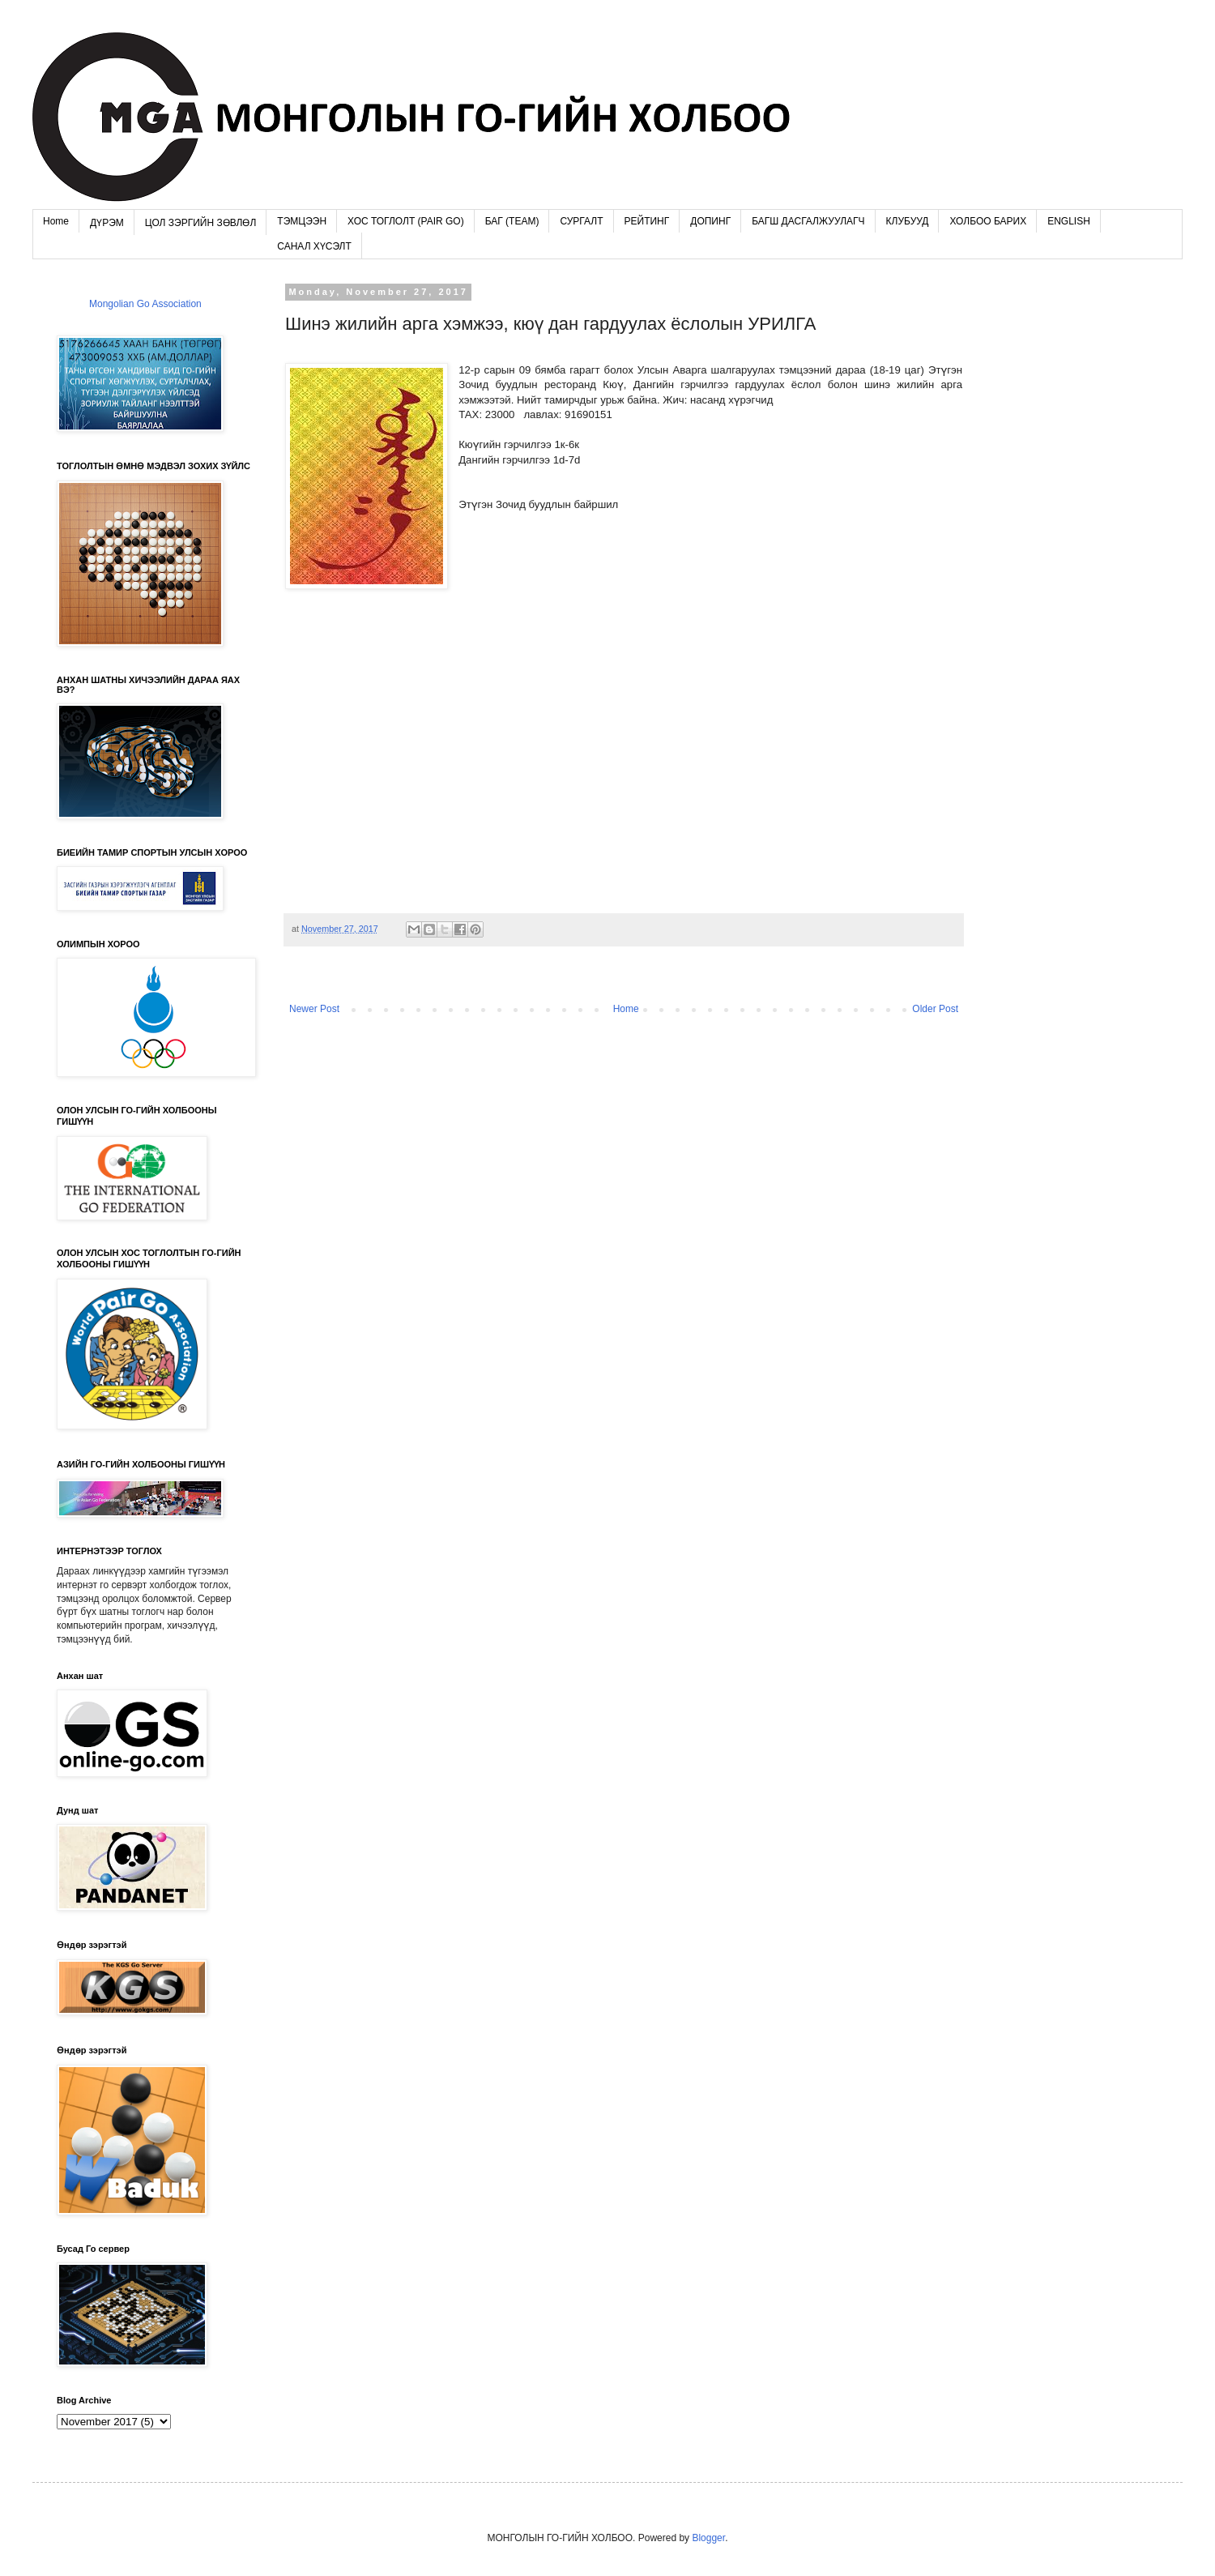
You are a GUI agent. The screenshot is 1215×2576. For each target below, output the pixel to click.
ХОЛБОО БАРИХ (987, 221)
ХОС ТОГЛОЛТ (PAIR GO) (405, 221)
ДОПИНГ (710, 221)
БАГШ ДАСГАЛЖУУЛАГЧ (808, 221)
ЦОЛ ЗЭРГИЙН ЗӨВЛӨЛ (201, 223)
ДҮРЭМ (107, 223)
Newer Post (314, 1009)
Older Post (935, 1009)
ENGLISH (1068, 221)
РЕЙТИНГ (647, 221)
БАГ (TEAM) (512, 221)
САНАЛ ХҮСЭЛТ (314, 246)
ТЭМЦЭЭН (301, 221)
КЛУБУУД (907, 221)
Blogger (708, 2538)
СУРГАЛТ (581, 221)
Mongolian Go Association (145, 304)
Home (56, 221)
